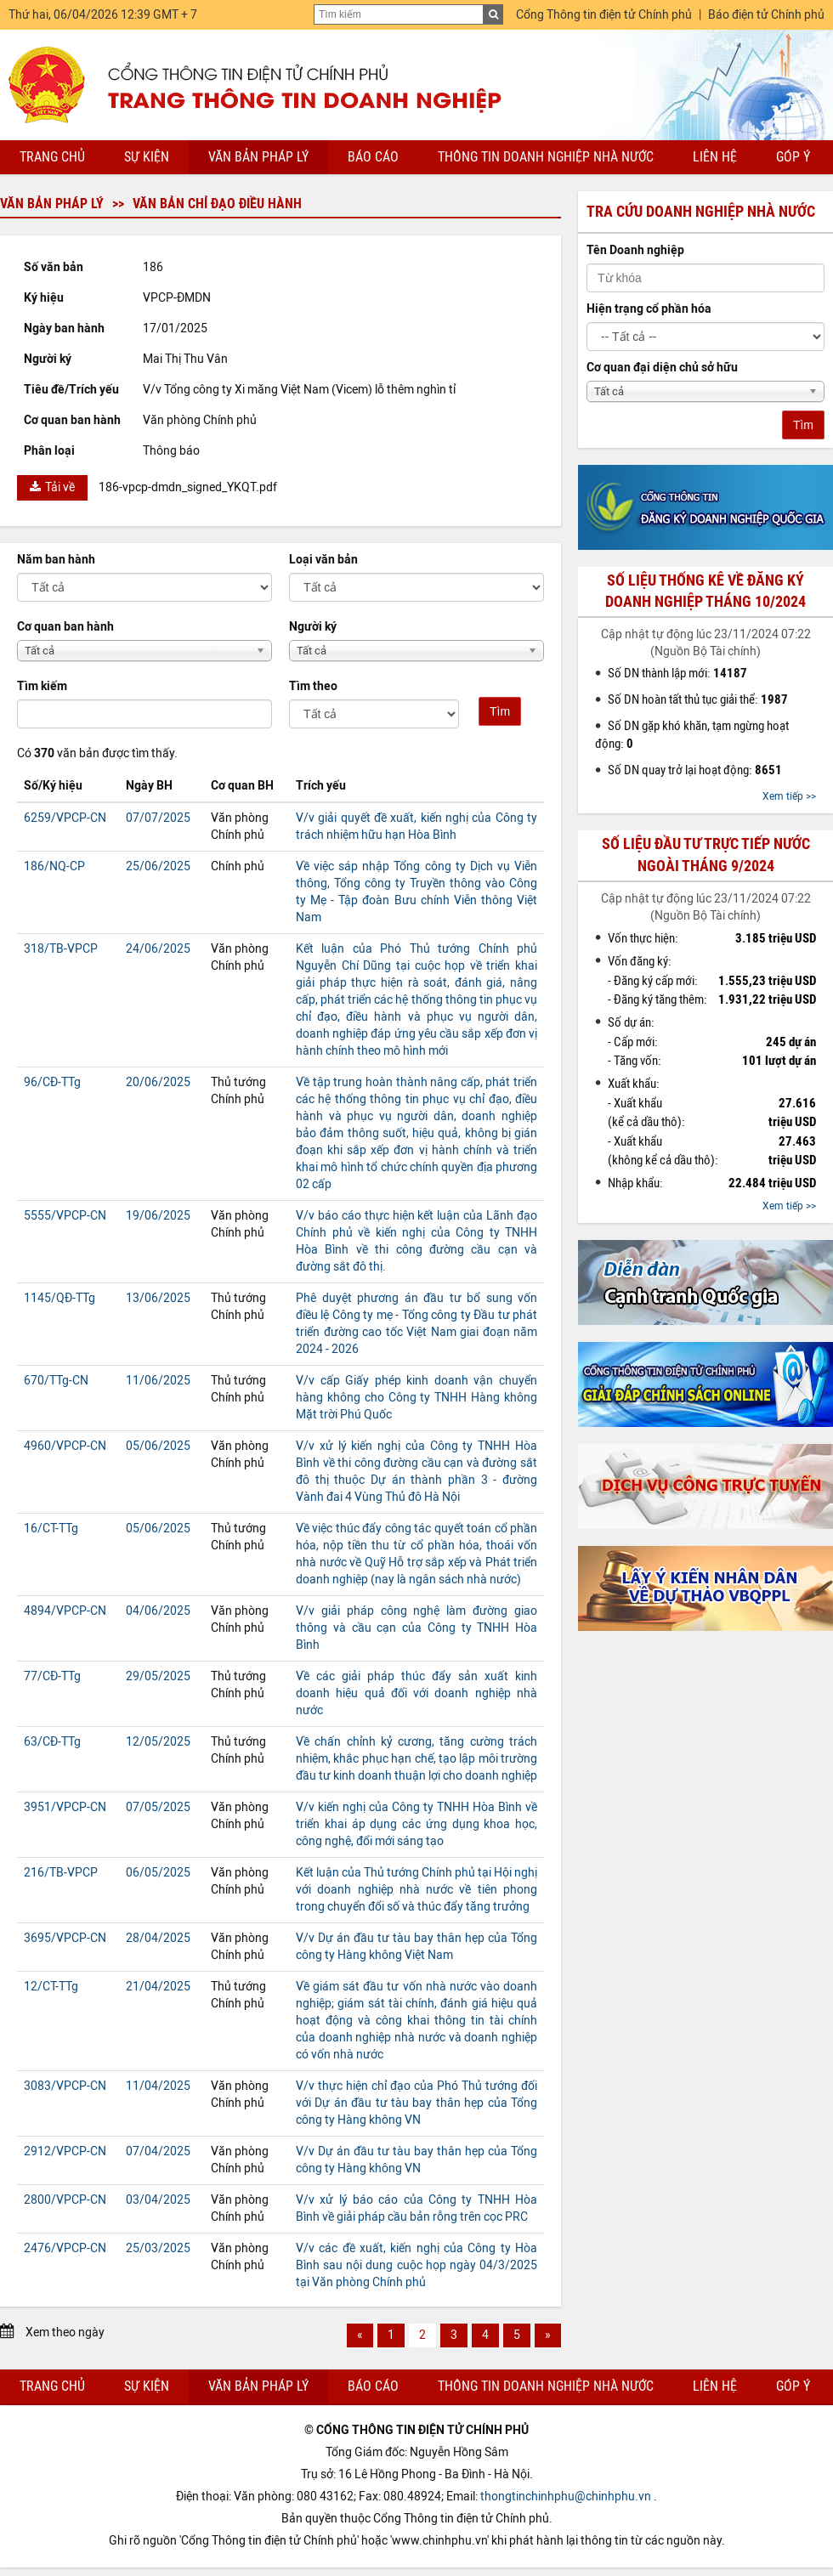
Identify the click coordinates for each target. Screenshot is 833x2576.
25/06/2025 (158, 866)
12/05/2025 (158, 1742)
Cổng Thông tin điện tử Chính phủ (604, 15)
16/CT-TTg (51, 1528)
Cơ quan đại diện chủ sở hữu (662, 367)
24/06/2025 (158, 949)
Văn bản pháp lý (258, 157)
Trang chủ (52, 157)
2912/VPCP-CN (65, 2151)
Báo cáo (373, 157)
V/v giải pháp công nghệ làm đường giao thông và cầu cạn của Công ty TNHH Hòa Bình (416, 1628)
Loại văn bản (323, 559)
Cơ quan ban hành (65, 627)
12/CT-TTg (51, 1986)
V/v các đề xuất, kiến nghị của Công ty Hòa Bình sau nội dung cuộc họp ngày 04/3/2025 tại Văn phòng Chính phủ (416, 2265)
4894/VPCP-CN (65, 1611)
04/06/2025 (158, 1611)
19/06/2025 (158, 1216)
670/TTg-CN (56, 1380)
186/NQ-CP (54, 866)
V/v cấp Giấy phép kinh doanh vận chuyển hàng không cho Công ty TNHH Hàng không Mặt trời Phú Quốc (416, 1397)
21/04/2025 (158, 1986)
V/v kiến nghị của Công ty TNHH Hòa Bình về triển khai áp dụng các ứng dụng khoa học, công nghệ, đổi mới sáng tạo (416, 1824)
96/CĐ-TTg (52, 1082)
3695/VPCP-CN (65, 1938)
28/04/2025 (158, 1938)
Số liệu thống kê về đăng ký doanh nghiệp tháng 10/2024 (705, 591)
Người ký (313, 627)
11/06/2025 (158, 1380)
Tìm (500, 711)
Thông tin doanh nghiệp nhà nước (546, 157)
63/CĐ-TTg (52, 1742)
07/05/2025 (158, 1807)
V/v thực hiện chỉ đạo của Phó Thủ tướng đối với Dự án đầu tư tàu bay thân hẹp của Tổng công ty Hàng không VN (416, 2103)
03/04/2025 (158, 2200)
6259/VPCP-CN (65, 818)
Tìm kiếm (42, 686)
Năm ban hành (56, 559)
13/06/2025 (158, 1298)
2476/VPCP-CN (65, 2248)
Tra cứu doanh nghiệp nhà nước (700, 211)
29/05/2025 (158, 1676)
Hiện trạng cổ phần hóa (648, 309)
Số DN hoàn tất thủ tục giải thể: (698, 699)
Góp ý (793, 157)
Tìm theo (313, 686)
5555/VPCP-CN (65, 1216)
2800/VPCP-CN (65, 2200)
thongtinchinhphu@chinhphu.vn (565, 2496)
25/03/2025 (158, 2248)
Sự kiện (146, 157)
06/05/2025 (158, 1872)
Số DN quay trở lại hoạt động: (695, 770)
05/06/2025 (158, 1446)
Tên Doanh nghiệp (635, 250)
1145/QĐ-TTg (59, 1298)
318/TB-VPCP (61, 949)
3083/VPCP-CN (65, 2086)
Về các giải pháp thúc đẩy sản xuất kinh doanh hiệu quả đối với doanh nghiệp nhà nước (416, 1693)
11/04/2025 (158, 2086)
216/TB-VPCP (61, 1872)
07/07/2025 (158, 818)
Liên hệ (715, 157)
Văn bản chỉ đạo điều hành (217, 203)
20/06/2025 (158, 1082)
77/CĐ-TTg (52, 1676)
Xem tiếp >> (789, 796)
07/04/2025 (158, 2151)
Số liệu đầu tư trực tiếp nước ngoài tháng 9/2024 (706, 855)
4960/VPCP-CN (65, 1446)
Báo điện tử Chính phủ (766, 15)
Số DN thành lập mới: (677, 673)
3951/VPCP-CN (65, 1807)
